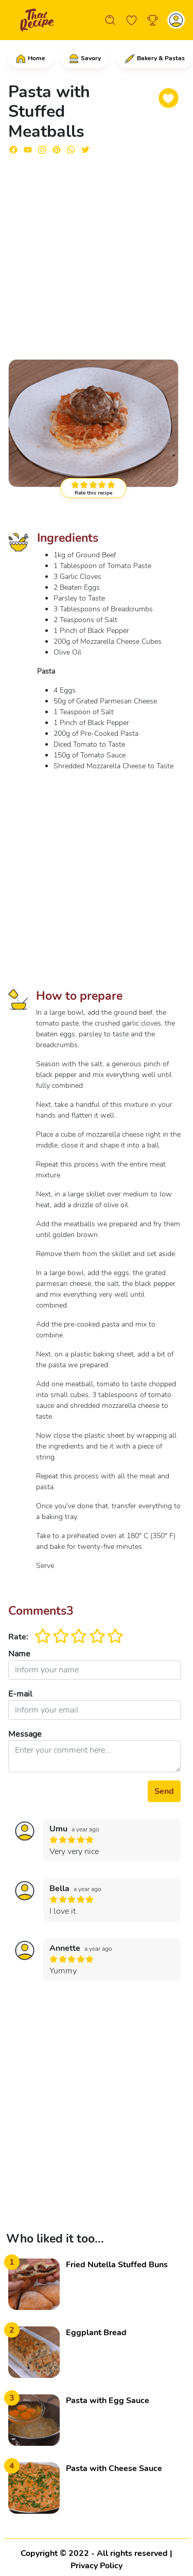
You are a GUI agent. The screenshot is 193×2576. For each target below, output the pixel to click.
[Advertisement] (96, 252)
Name (19, 1654)
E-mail (20, 1694)
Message (25, 1734)
